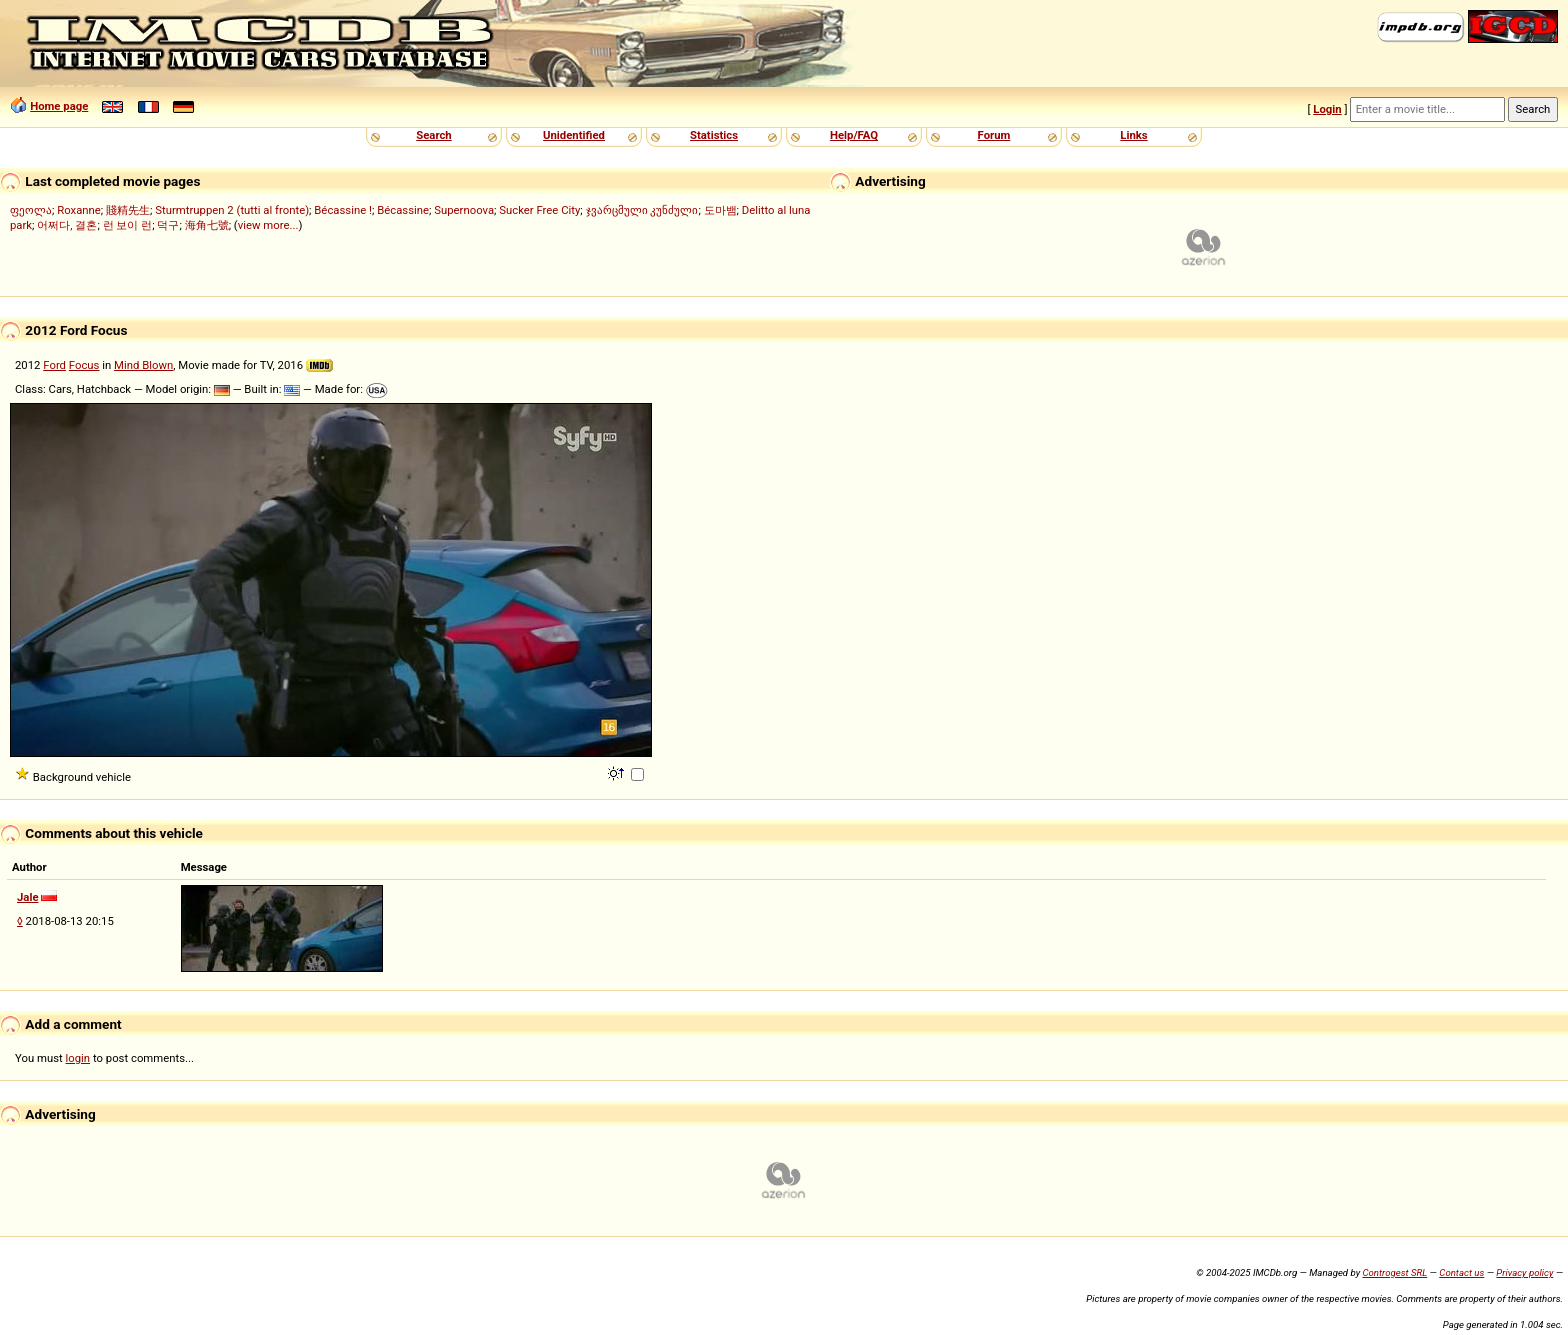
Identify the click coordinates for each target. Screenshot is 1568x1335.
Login (1327, 109)
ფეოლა (31, 210)
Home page (59, 106)
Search (433, 135)
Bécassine (403, 210)
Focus (84, 365)
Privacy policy (1524, 1272)
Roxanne (79, 210)
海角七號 (207, 225)
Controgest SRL (1394, 1272)
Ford (54, 365)
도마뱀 (720, 210)
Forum (994, 135)
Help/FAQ (854, 135)
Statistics (714, 135)
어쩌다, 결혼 (67, 225)
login (78, 1058)
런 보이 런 (128, 225)
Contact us (1461, 1272)
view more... (268, 225)
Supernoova (464, 210)
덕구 (168, 225)
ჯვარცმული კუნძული (642, 210)
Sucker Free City (539, 210)
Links (1133, 135)
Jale (28, 897)
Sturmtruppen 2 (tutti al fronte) (232, 210)
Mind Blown (143, 365)
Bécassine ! (343, 210)
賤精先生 (128, 210)
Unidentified (574, 135)
